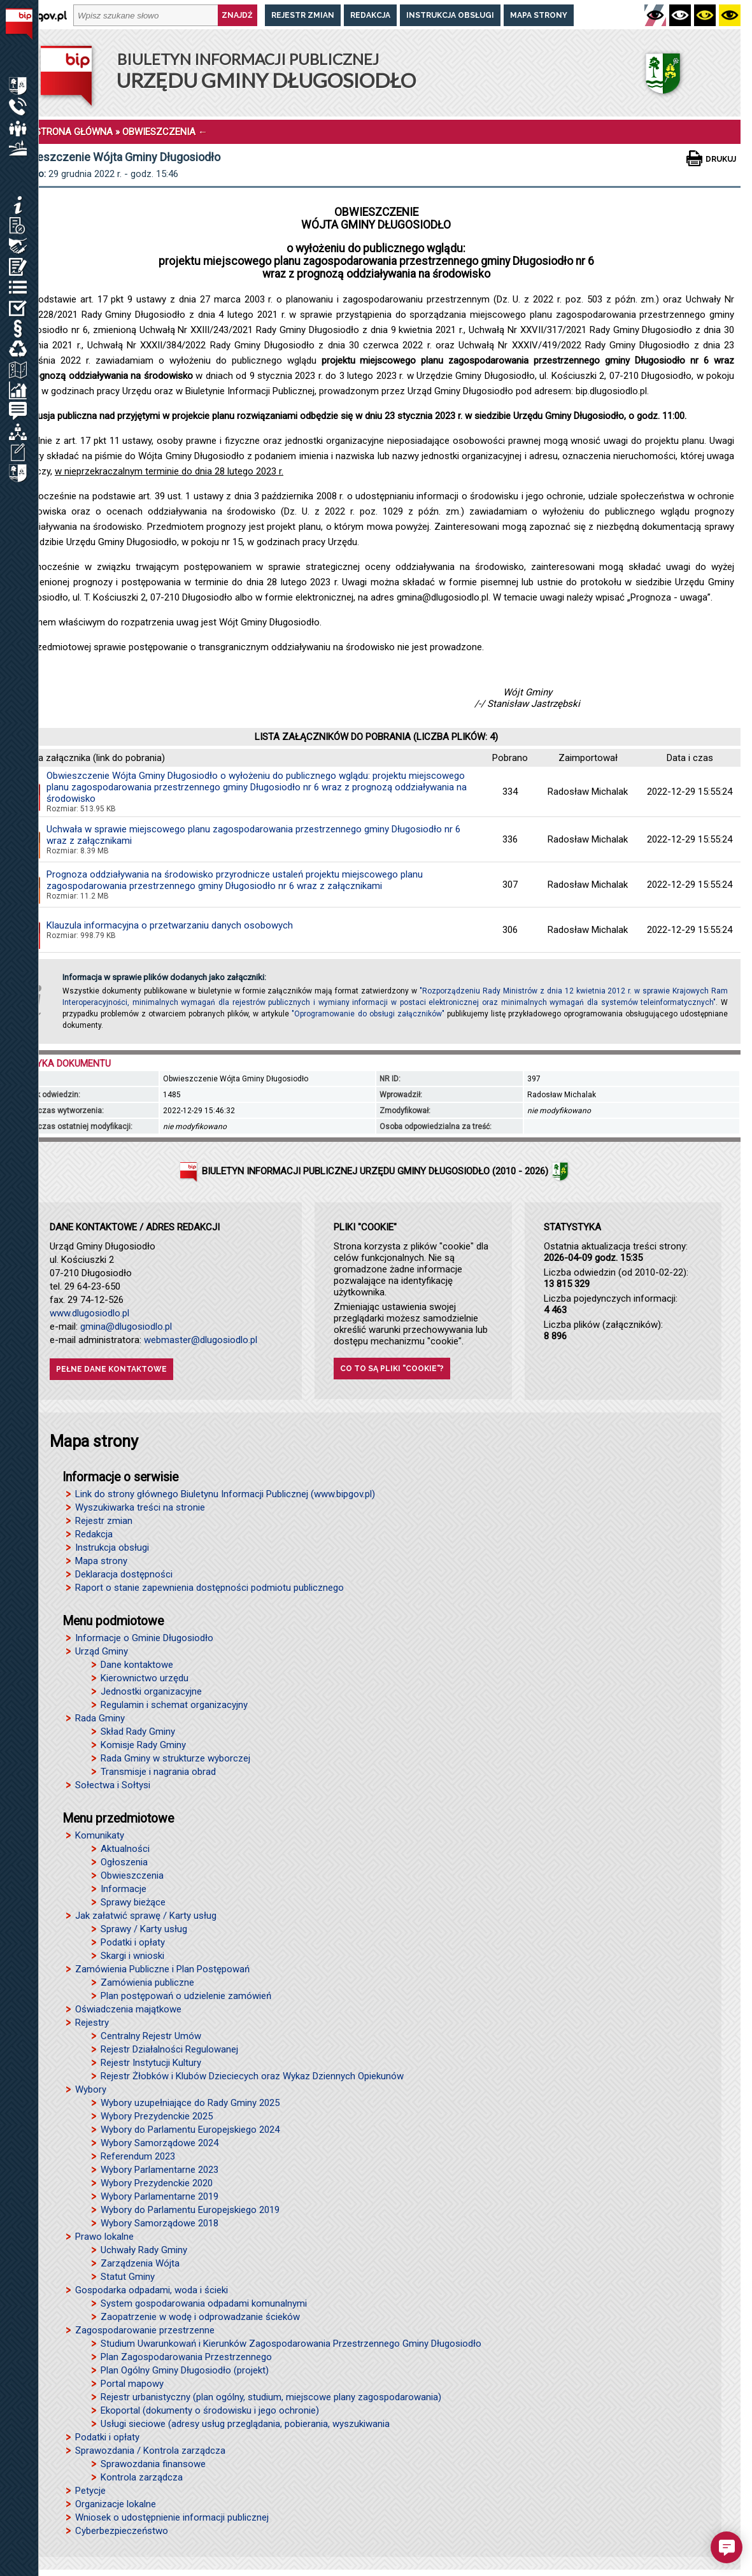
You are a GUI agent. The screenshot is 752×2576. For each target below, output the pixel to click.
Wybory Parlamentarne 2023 (159, 2169)
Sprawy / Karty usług (144, 1929)
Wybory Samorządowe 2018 (159, 2223)
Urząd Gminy (101, 1651)
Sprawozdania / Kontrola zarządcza (150, 2450)
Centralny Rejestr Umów (151, 2036)
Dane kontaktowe (137, 1664)
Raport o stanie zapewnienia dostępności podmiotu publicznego (209, 1587)
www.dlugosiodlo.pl (89, 1313)
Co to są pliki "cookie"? (392, 1368)
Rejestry (92, 2022)
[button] (726, 2547)
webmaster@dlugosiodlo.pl (200, 1340)
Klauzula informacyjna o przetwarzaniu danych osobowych (169, 925)
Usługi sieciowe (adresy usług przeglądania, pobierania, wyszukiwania (245, 2424)
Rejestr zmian (302, 15)
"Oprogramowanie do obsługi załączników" (368, 1013)
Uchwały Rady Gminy (144, 2250)
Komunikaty (99, 1835)
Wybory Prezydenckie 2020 (157, 2183)
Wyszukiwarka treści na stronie (140, 1507)
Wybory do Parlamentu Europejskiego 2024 (190, 2129)
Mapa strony (538, 15)
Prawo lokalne (104, 2236)
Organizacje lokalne (115, 2504)
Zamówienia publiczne (147, 1982)
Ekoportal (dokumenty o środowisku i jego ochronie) (210, 2410)
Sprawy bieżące (133, 1902)
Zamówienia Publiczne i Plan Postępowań (162, 1969)
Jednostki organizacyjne (151, 1691)
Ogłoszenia (124, 1862)
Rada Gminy (100, 1718)
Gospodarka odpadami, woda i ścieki (151, 2290)
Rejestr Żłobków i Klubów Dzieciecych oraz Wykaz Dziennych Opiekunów (252, 2076)
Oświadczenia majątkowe (128, 2009)
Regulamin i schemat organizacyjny (174, 1705)
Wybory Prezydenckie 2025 (157, 2116)
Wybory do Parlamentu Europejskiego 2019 (190, 2210)
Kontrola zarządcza (142, 2477)
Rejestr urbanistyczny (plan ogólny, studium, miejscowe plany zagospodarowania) (271, 2397)
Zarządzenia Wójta (140, 2263)
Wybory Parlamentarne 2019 (159, 2196)
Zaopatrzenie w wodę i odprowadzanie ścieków (200, 2317)
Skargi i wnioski (132, 1955)
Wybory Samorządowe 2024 (159, 2143)
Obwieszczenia (132, 1875)
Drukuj (721, 159)
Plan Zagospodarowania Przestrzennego (186, 2357)
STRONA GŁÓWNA (74, 132)
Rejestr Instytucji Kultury (151, 2062)
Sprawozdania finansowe (153, 2464)
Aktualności (125, 1848)
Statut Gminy (128, 2276)
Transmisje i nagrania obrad (158, 1771)
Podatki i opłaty (133, 1942)
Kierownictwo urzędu (144, 1678)
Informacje (123, 1889)
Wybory (90, 2089)
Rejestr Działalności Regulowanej (169, 2049)
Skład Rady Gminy (138, 1731)
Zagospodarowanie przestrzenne (145, 2330)
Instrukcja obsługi (450, 15)
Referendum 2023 (138, 2156)
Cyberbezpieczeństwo (121, 2531)
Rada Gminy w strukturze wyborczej (175, 1758)
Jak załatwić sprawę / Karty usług (145, 1915)
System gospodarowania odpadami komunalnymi (204, 2303)
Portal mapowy (132, 2383)
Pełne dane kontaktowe (111, 1369)
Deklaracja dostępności (124, 1574)
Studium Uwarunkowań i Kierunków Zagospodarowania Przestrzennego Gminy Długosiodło (291, 2343)
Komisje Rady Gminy (143, 1745)
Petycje (90, 2490)
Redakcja (370, 15)
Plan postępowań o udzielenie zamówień (186, 1996)
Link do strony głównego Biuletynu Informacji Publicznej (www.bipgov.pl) (225, 1494)
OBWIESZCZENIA (158, 132)
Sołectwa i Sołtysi (112, 1785)
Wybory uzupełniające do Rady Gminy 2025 (190, 2103)
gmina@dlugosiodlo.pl (126, 1326)
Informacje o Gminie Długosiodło (144, 1638)
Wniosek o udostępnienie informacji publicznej (172, 2517)
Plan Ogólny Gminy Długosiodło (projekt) (185, 2370)
